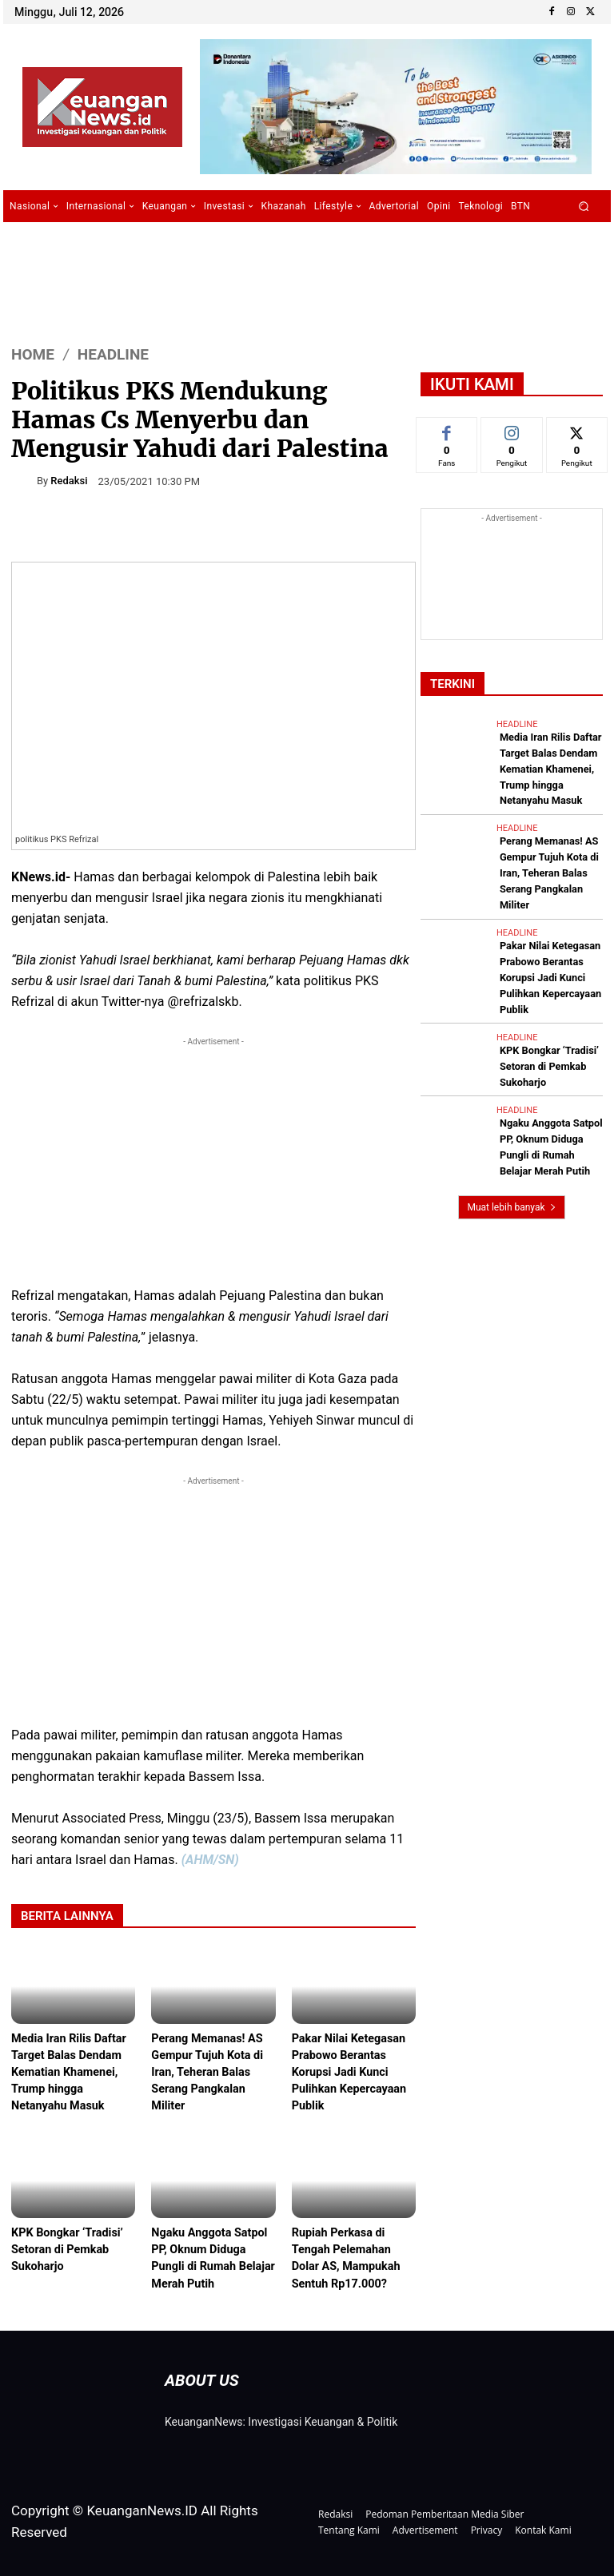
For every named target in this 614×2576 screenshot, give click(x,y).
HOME (32, 353)
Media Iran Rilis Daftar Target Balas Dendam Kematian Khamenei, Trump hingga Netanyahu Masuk (71, 2072)
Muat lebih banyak (511, 1145)
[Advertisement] (213, 1162)
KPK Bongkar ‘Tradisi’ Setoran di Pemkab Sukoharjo (69, 2247)
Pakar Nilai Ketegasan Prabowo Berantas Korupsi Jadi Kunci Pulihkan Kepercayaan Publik (352, 2072)
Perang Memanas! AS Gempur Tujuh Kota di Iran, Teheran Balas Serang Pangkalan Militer (209, 2072)
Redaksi (68, 480)
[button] (584, 206)
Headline (113, 353)
